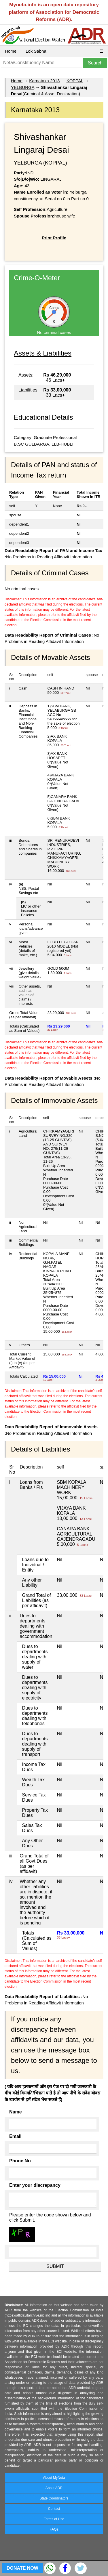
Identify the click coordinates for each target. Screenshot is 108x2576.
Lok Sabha (36, 51)
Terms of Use (54, 2519)
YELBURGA (22, 87)
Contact (54, 2509)
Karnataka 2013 (44, 80)
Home (10, 51)
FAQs (54, 2529)
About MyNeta (54, 2478)
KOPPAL (75, 80)
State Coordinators (53, 2498)
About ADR (54, 2488)
